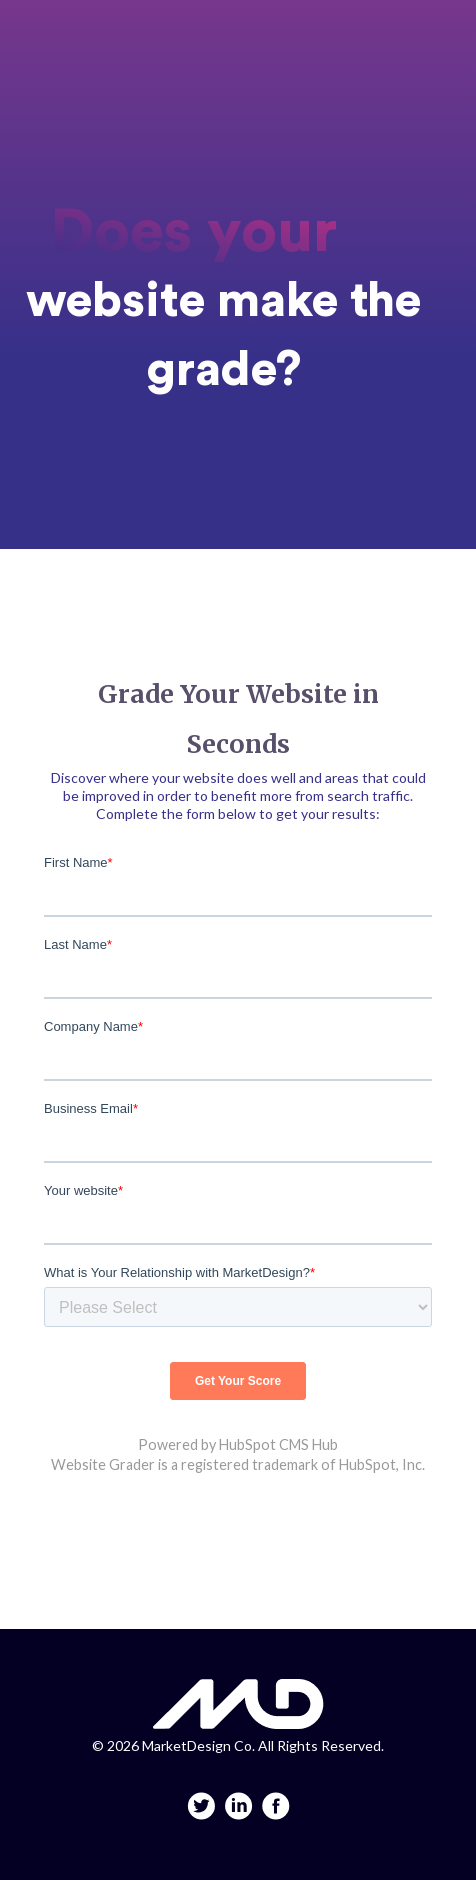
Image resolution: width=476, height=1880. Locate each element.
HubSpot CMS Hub (278, 1444)
